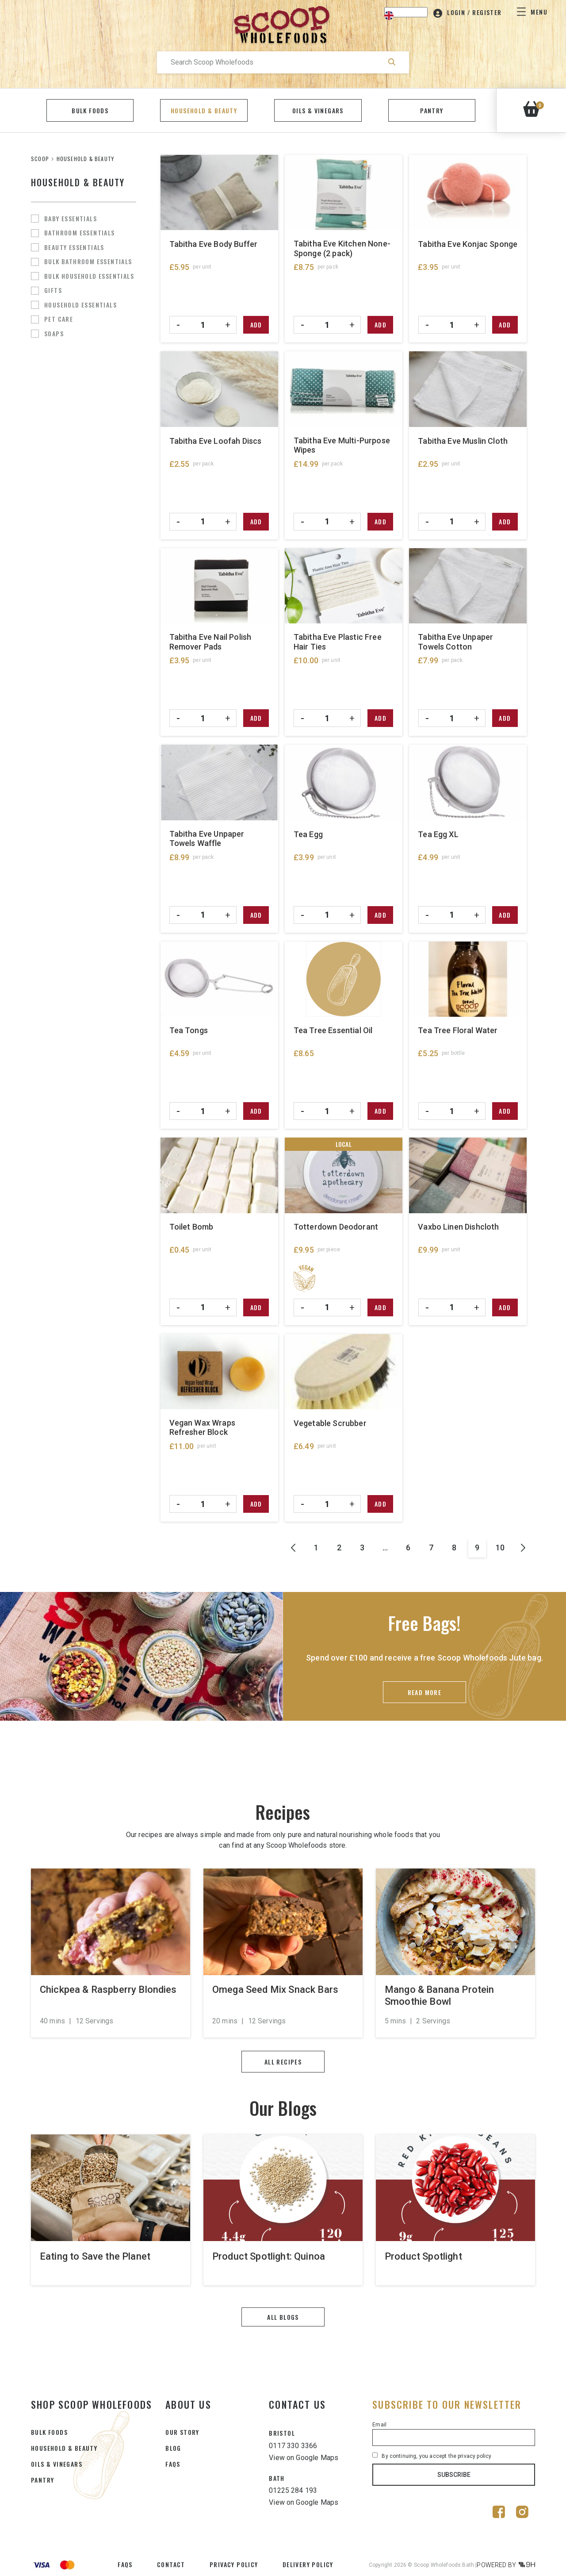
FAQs (172, 2463)
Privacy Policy (234, 2564)
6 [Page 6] (408, 1547)
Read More (425, 1692)
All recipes (283, 2061)
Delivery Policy (308, 2564)
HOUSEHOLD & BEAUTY (64, 2448)
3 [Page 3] (362, 1547)
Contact (171, 2564)
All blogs (283, 2317)
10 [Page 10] (500, 1547)
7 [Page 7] (431, 1547)
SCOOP (40, 158)
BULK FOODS (49, 2432)
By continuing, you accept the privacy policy (431, 2455)
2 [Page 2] (339, 1547)
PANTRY (42, 2479)
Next (523, 1548)
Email (379, 2425)
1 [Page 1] (316, 1547)
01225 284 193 (293, 2490)
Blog (173, 2448)
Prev (293, 1548)
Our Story (182, 2432)
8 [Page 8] (454, 1547)
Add (256, 324)
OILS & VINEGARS (56, 2463)
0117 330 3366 (293, 2445)
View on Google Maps (303, 2457)
